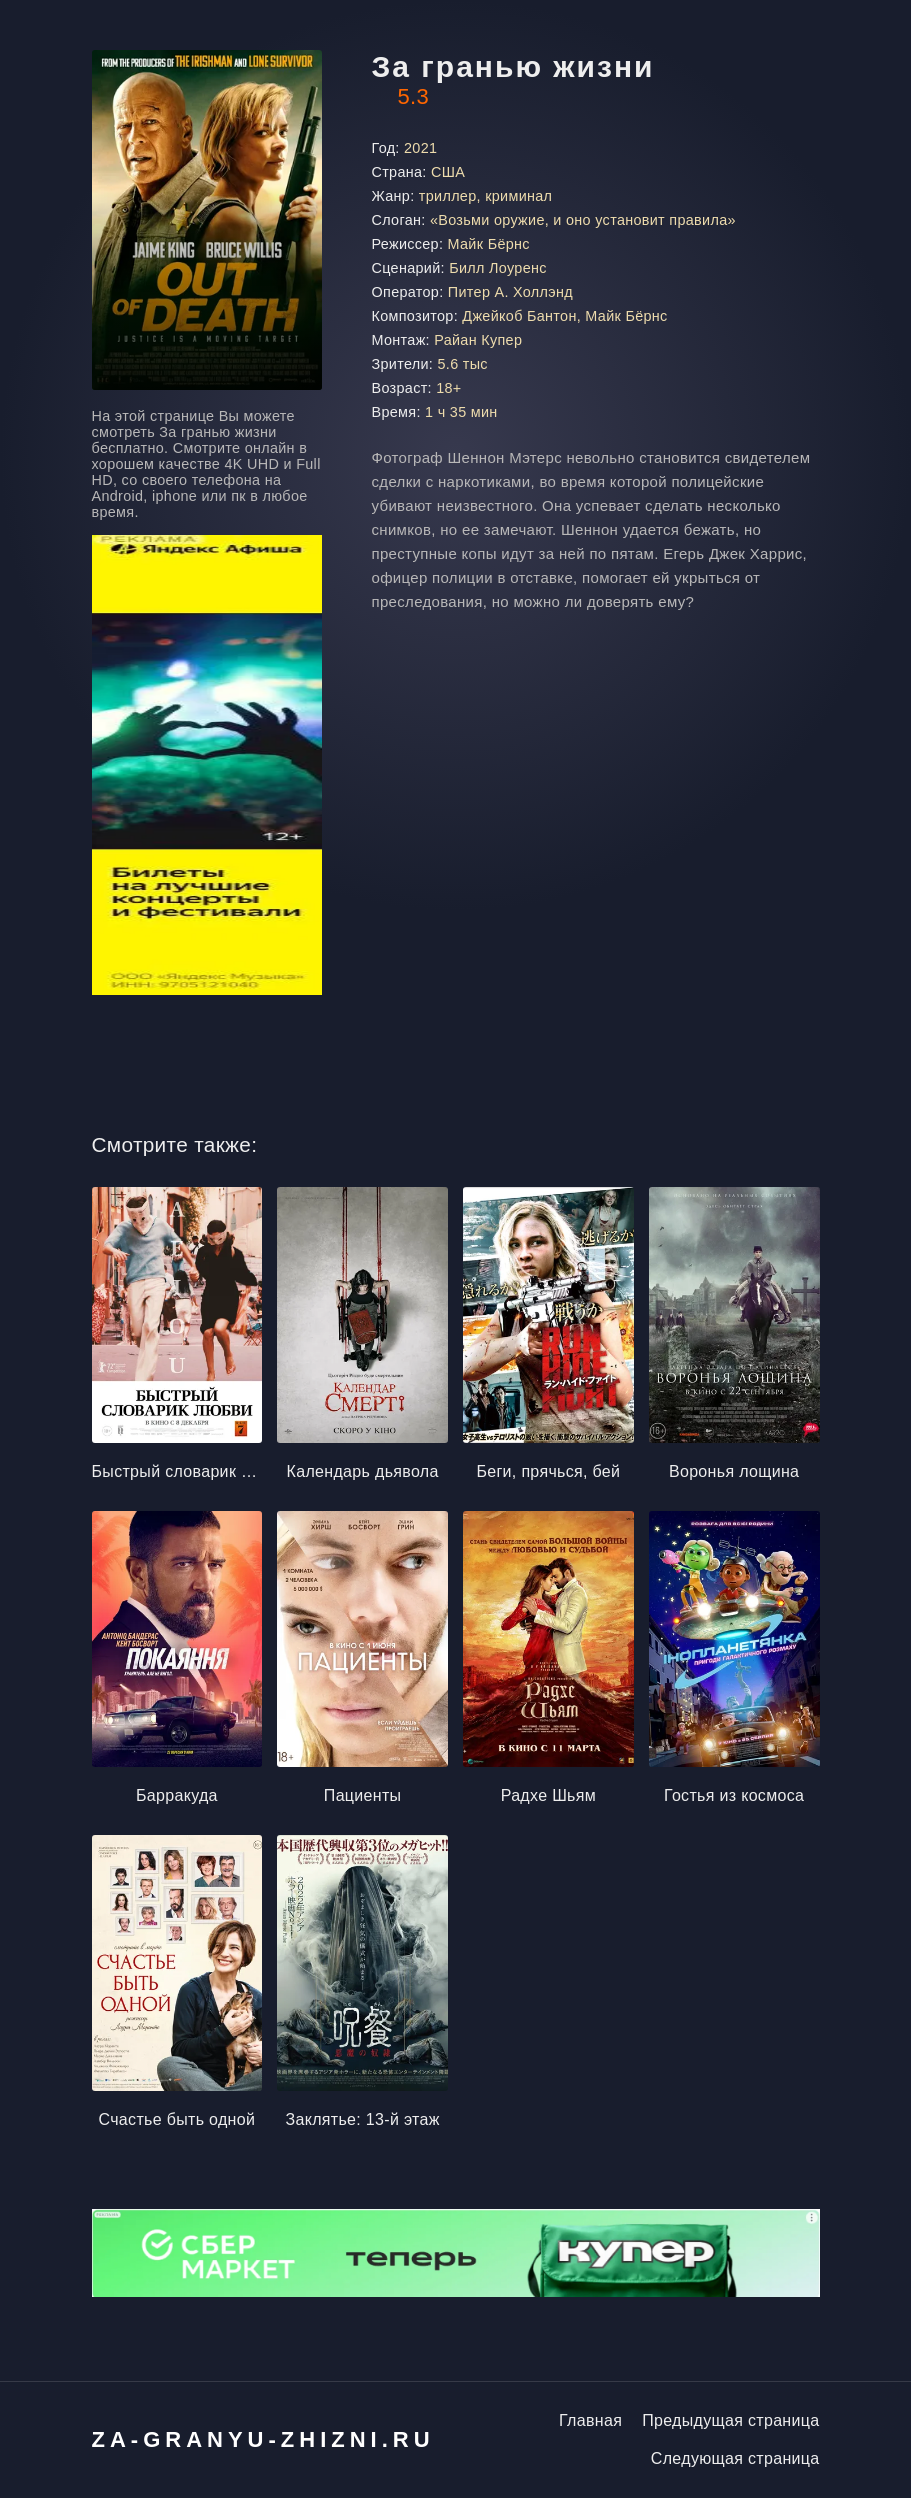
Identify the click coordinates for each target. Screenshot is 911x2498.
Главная (590, 2420)
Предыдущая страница (730, 2420)
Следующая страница (735, 2458)
